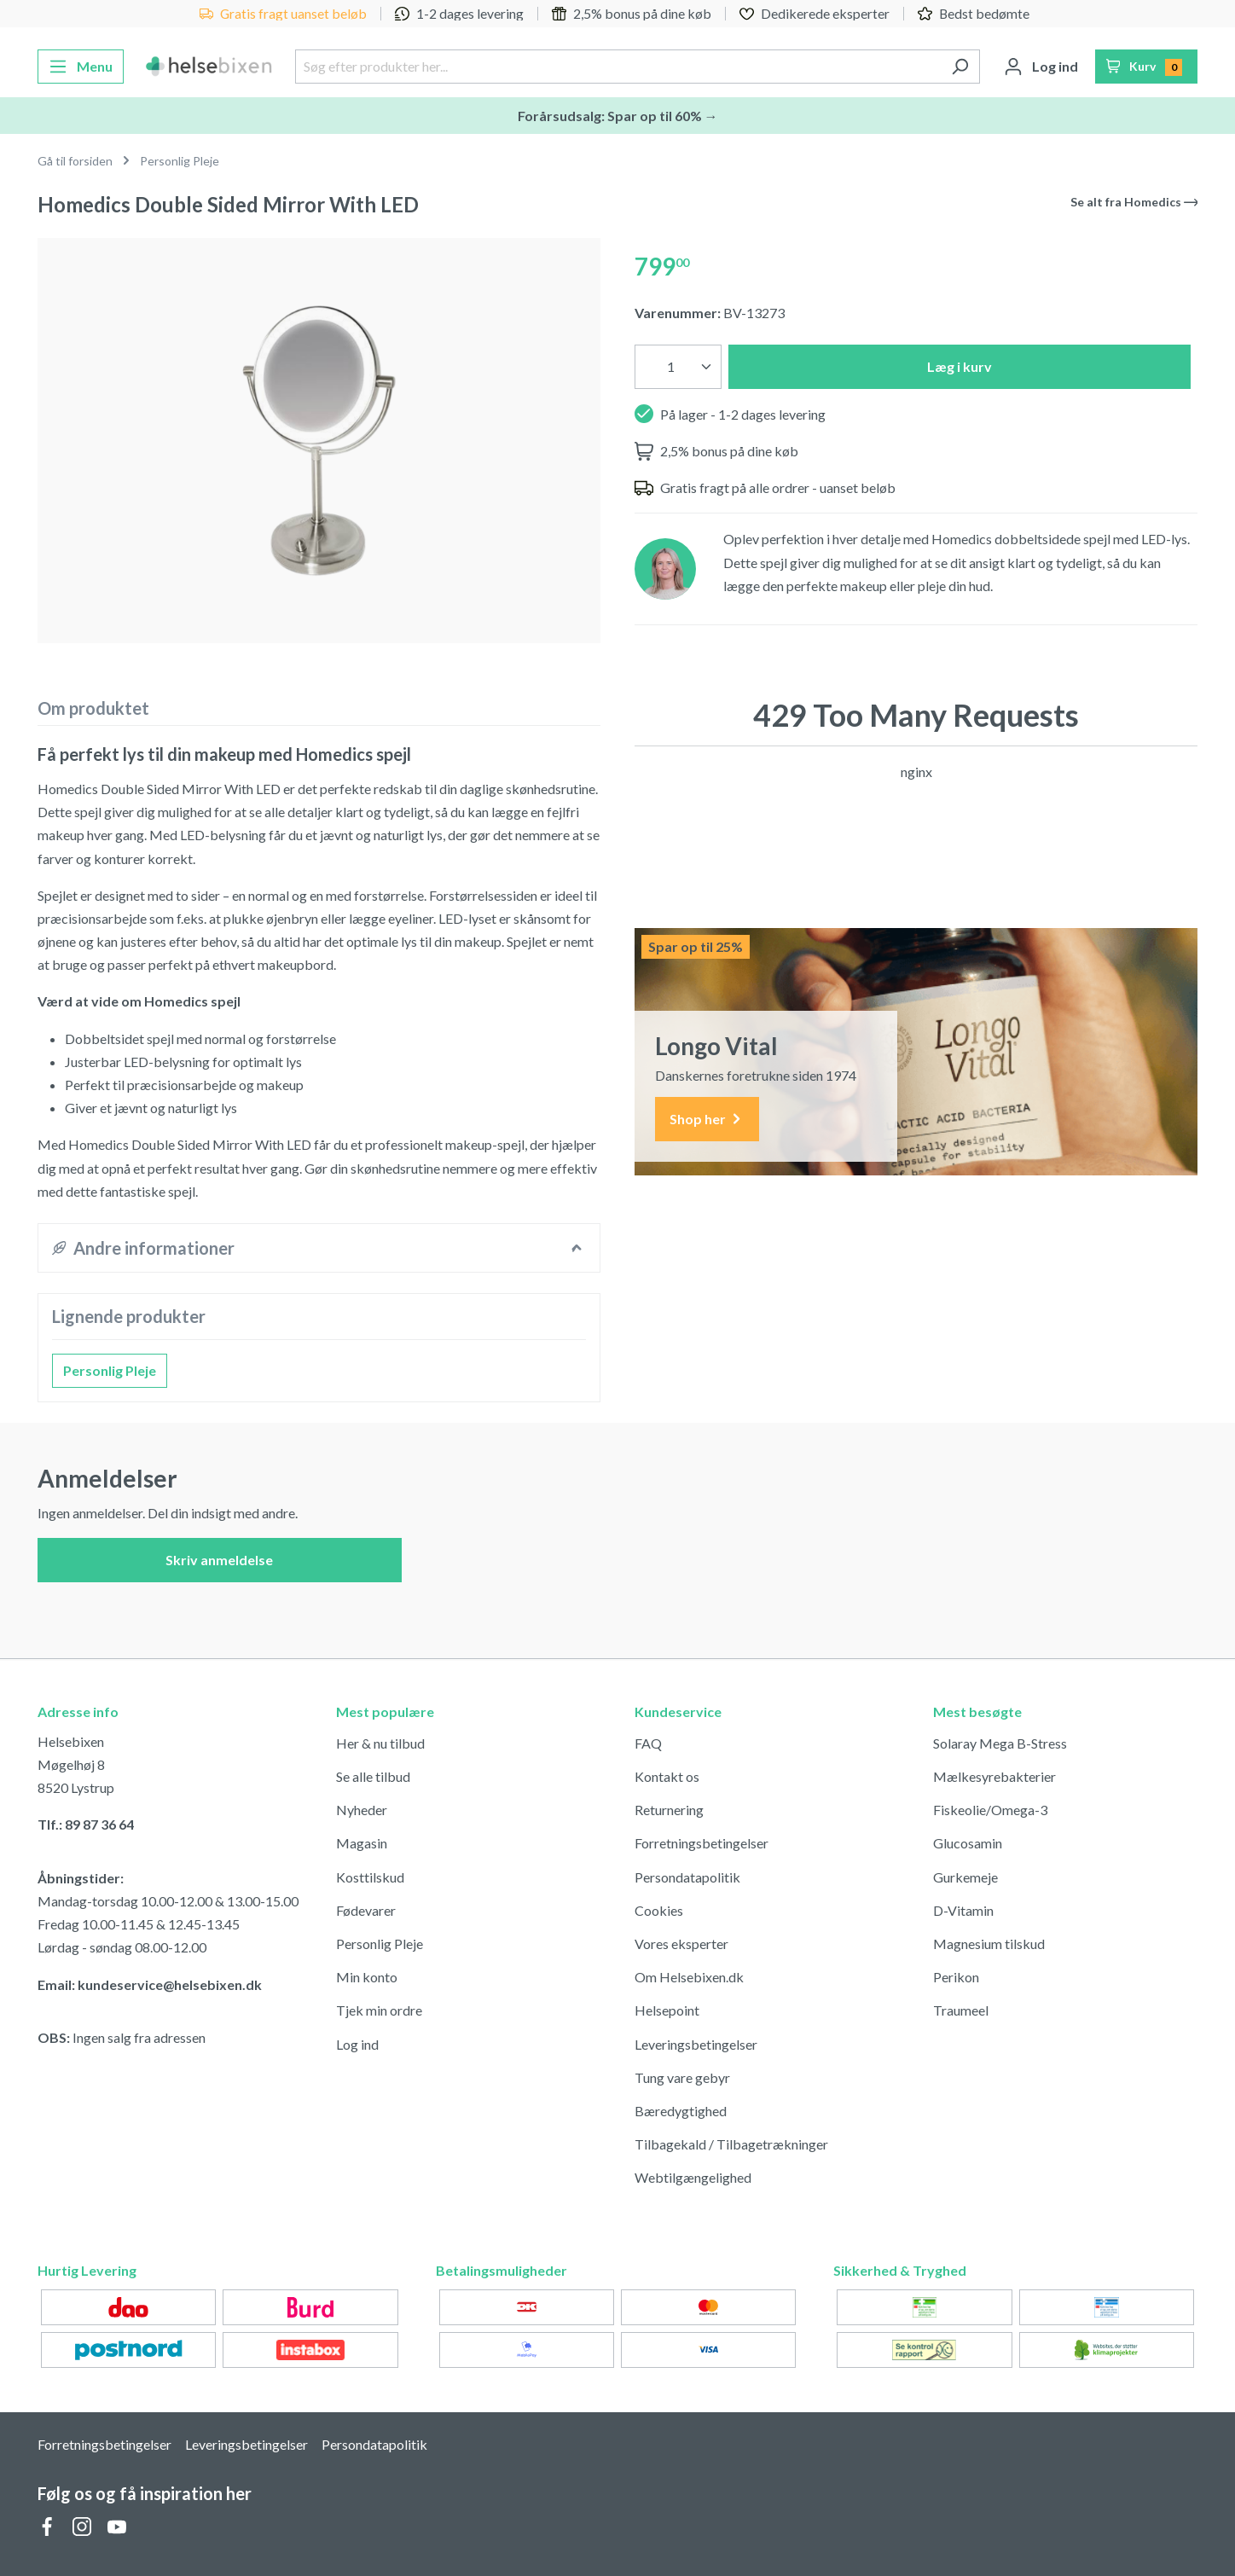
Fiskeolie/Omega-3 (990, 1809)
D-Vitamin (963, 1910)
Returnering (669, 1809)
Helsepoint (667, 2010)
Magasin (361, 1843)
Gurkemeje (965, 1877)
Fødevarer (366, 1910)
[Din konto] (1041, 66)
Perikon (956, 1977)
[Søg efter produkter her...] (617, 66)
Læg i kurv (959, 366)
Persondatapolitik (687, 1877)
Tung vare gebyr (682, 2077)
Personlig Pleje (109, 1370)
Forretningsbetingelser (701, 1843)
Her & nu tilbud (380, 1743)
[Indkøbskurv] (1146, 66)
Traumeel (961, 2010)
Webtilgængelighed (693, 2177)
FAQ (648, 1743)
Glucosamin (967, 1843)
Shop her (707, 1119)
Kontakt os (667, 1776)
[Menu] (81, 66)
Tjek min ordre (379, 2010)
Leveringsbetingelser (696, 2044)
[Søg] (960, 66)
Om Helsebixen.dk (689, 1977)
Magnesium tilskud (989, 1943)
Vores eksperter (681, 1943)
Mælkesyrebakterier (994, 1776)
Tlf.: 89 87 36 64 (86, 1824)
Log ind (357, 2044)
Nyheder (361, 1809)
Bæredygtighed (681, 2111)
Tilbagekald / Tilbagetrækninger (731, 2144)
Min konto (366, 1977)
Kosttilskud (370, 1877)
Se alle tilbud (373, 1776)
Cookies (659, 1910)
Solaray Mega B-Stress (1000, 1743)
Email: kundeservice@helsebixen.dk (150, 1984)
